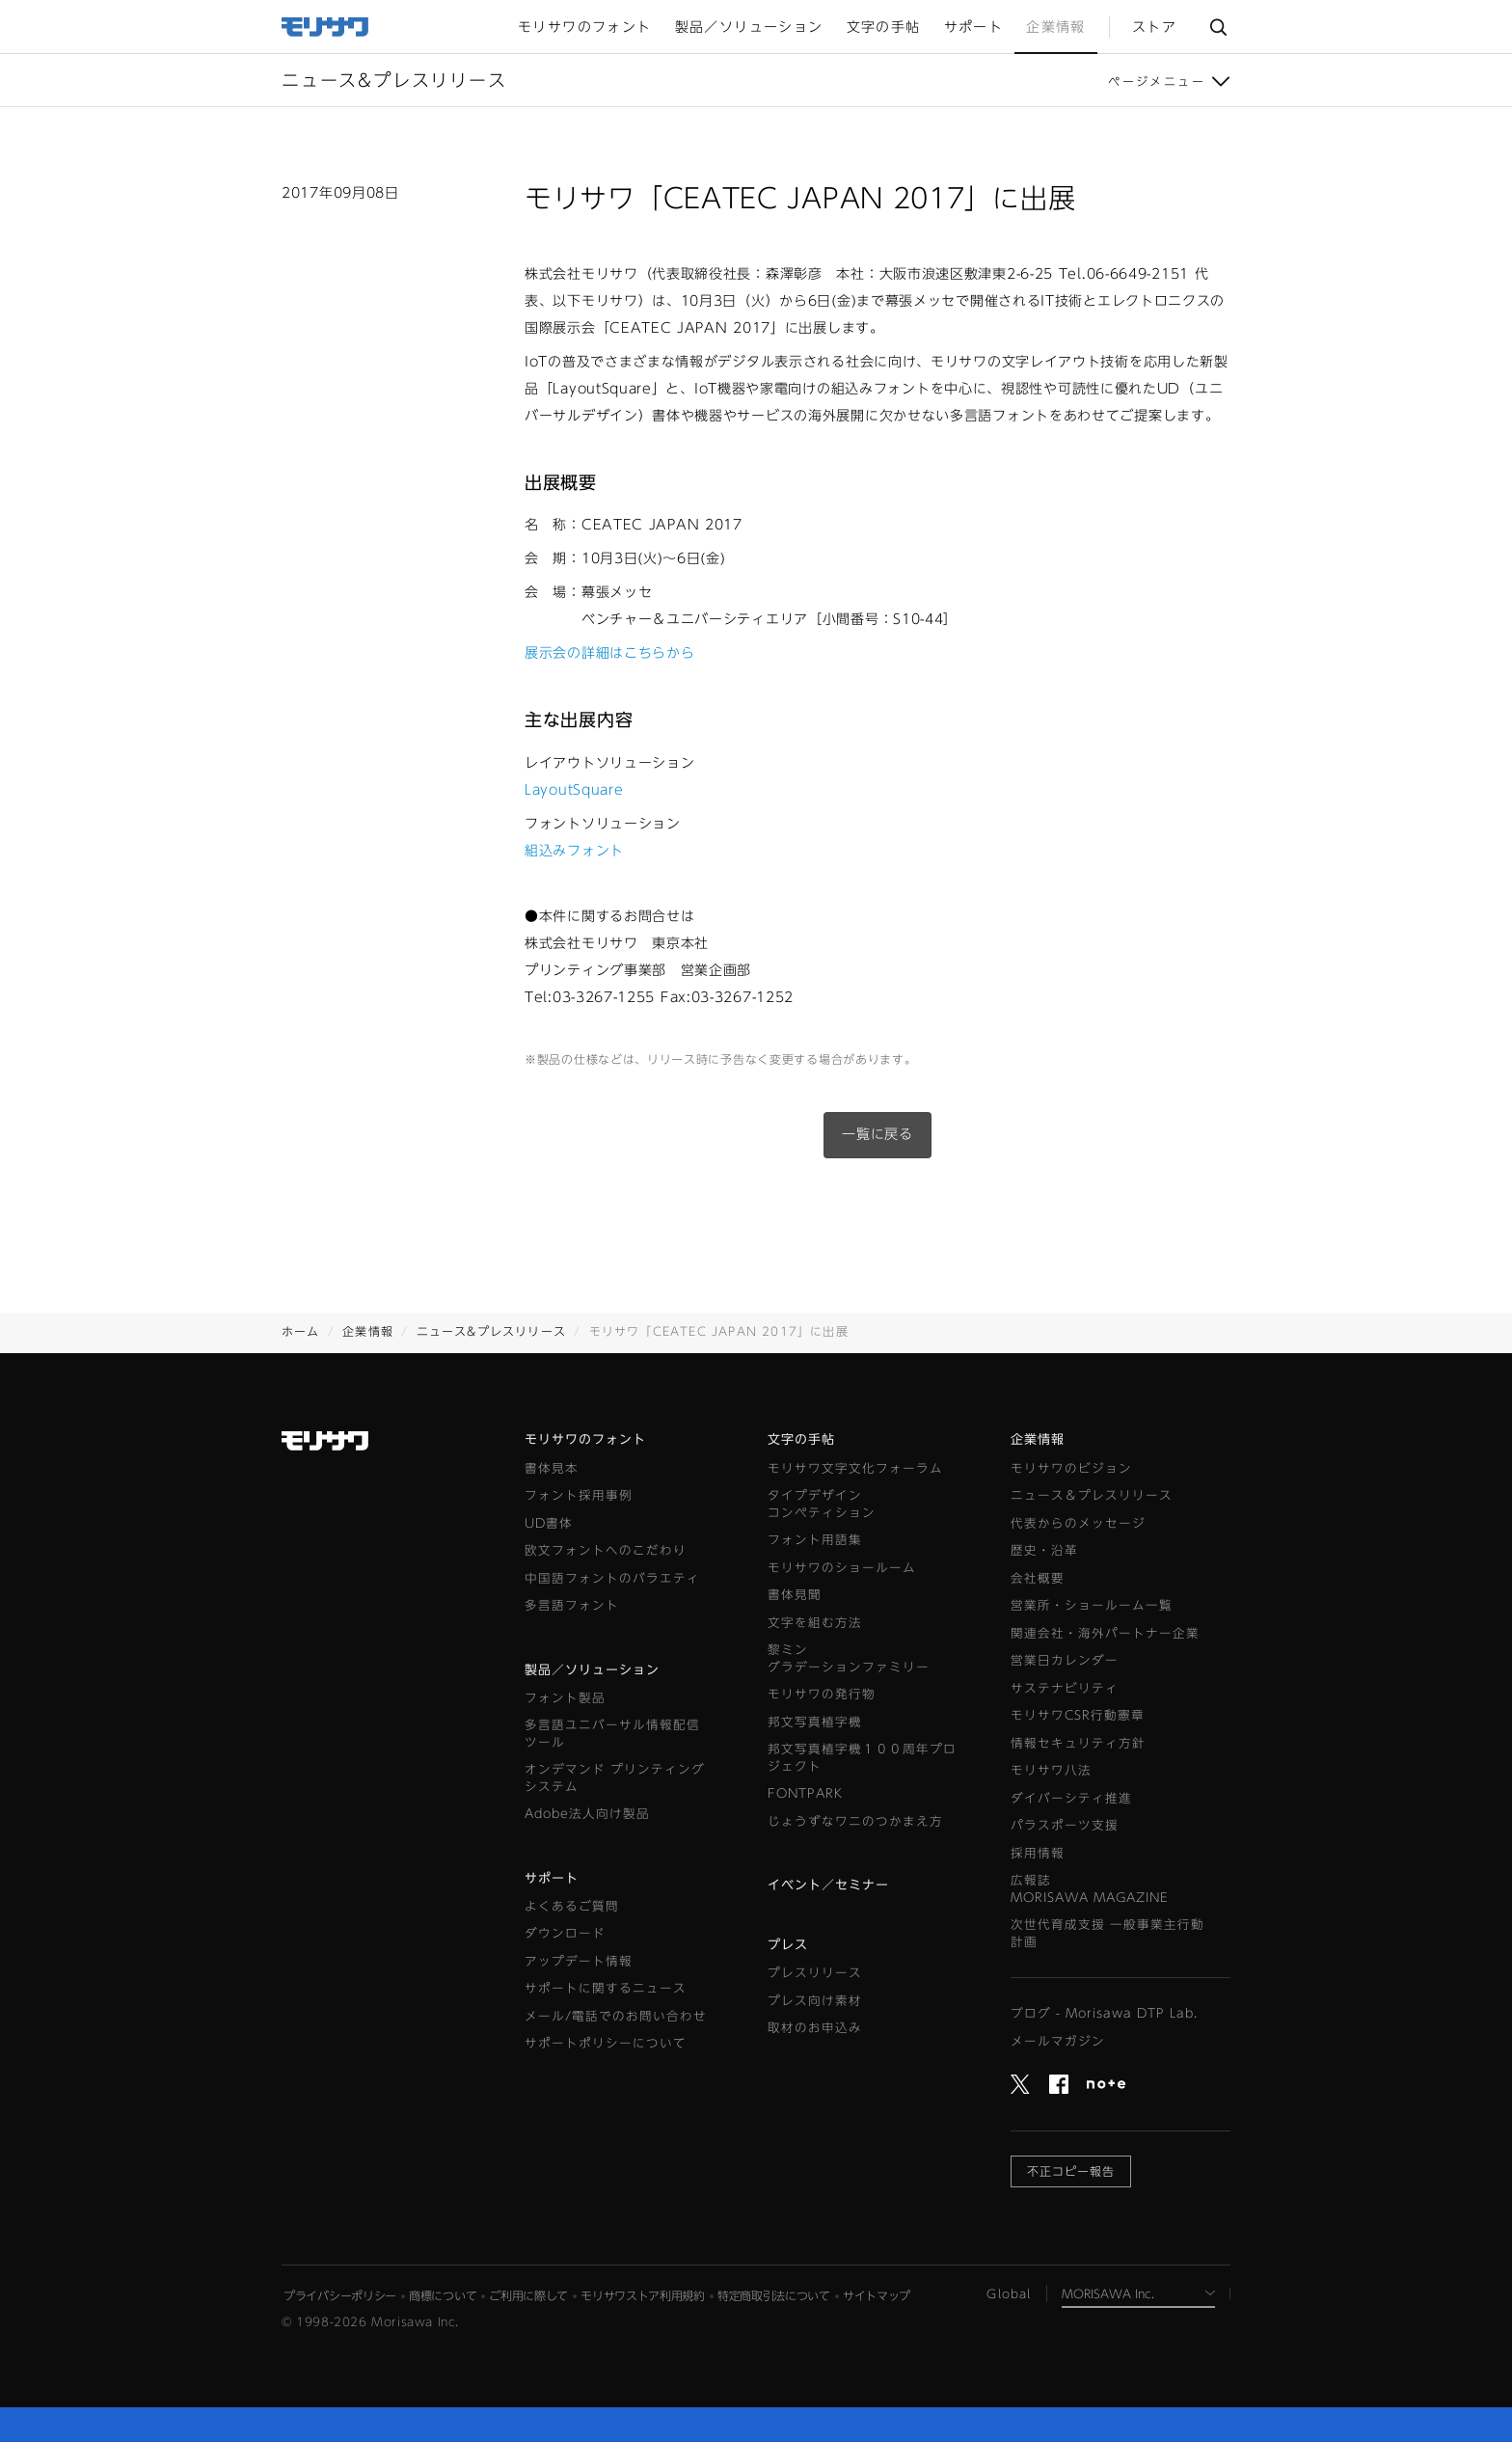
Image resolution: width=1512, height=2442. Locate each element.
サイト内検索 (1218, 27)
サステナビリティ (1065, 1688)
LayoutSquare (574, 790)
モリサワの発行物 (822, 1694)
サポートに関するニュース (606, 1988)
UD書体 (549, 1523)
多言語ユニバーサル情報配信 (612, 1734)
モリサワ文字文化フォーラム (855, 1468)
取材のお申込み (815, 2027)
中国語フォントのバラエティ (612, 1578)
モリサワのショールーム (842, 1567)
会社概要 (1038, 1578)
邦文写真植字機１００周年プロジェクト (862, 1758)
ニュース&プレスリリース (491, 1331)
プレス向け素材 (815, 2000)
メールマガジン (1058, 2041)
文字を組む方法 (815, 1622)
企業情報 (367, 1331)
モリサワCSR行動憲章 (1078, 1715)
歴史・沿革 (1044, 1550)
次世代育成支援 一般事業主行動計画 (1107, 1933)
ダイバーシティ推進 (1071, 1798)
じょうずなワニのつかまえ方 (855, 1821)
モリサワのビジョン (1071, 1468)
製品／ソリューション (592, 1670)
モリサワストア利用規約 (642, 2295)
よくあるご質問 (572, 1906)
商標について (442, 2295)
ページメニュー (1156, 81)
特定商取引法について (773, 2295)
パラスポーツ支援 (1065, 1825)
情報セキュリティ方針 (1078, 1743)
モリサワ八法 (1051, 1770)
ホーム (301, 1331)
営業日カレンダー (1065, 1660)
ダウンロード (565, 1933)
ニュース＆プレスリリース (1092, 1495)
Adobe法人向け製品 (587, 1813)
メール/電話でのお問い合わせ (616, 2016)
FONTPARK (805, 1793)
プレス (788, 1945)
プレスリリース (815, 1973)
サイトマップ (876, 2295)
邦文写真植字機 (815, 1722)
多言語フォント (572, 1605)
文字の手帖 (801, 1439)
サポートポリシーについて (606, 2043)
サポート (552, 1878)
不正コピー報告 (1071, 2171)
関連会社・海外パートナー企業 (1105, 1633)
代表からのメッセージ (1078, 1523)
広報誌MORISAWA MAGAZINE (1090, 1889)
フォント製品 (565, 1698)
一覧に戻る (877, 1134)
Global (1008, 2293)
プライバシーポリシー (340, 2295)
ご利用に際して (528, 2295)
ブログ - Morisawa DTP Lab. (1104, 2013)
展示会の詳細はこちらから (609, 653)
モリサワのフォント (585, 1439)
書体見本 (552, 1468)
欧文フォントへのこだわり (606, 1550)
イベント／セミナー (828, 1885)
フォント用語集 (815, 1539)
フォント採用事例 (579, 1495)
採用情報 (1038, 1853)
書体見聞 (795, 1594)
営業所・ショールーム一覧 (1092, 1605)
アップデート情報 (579, 1961)
